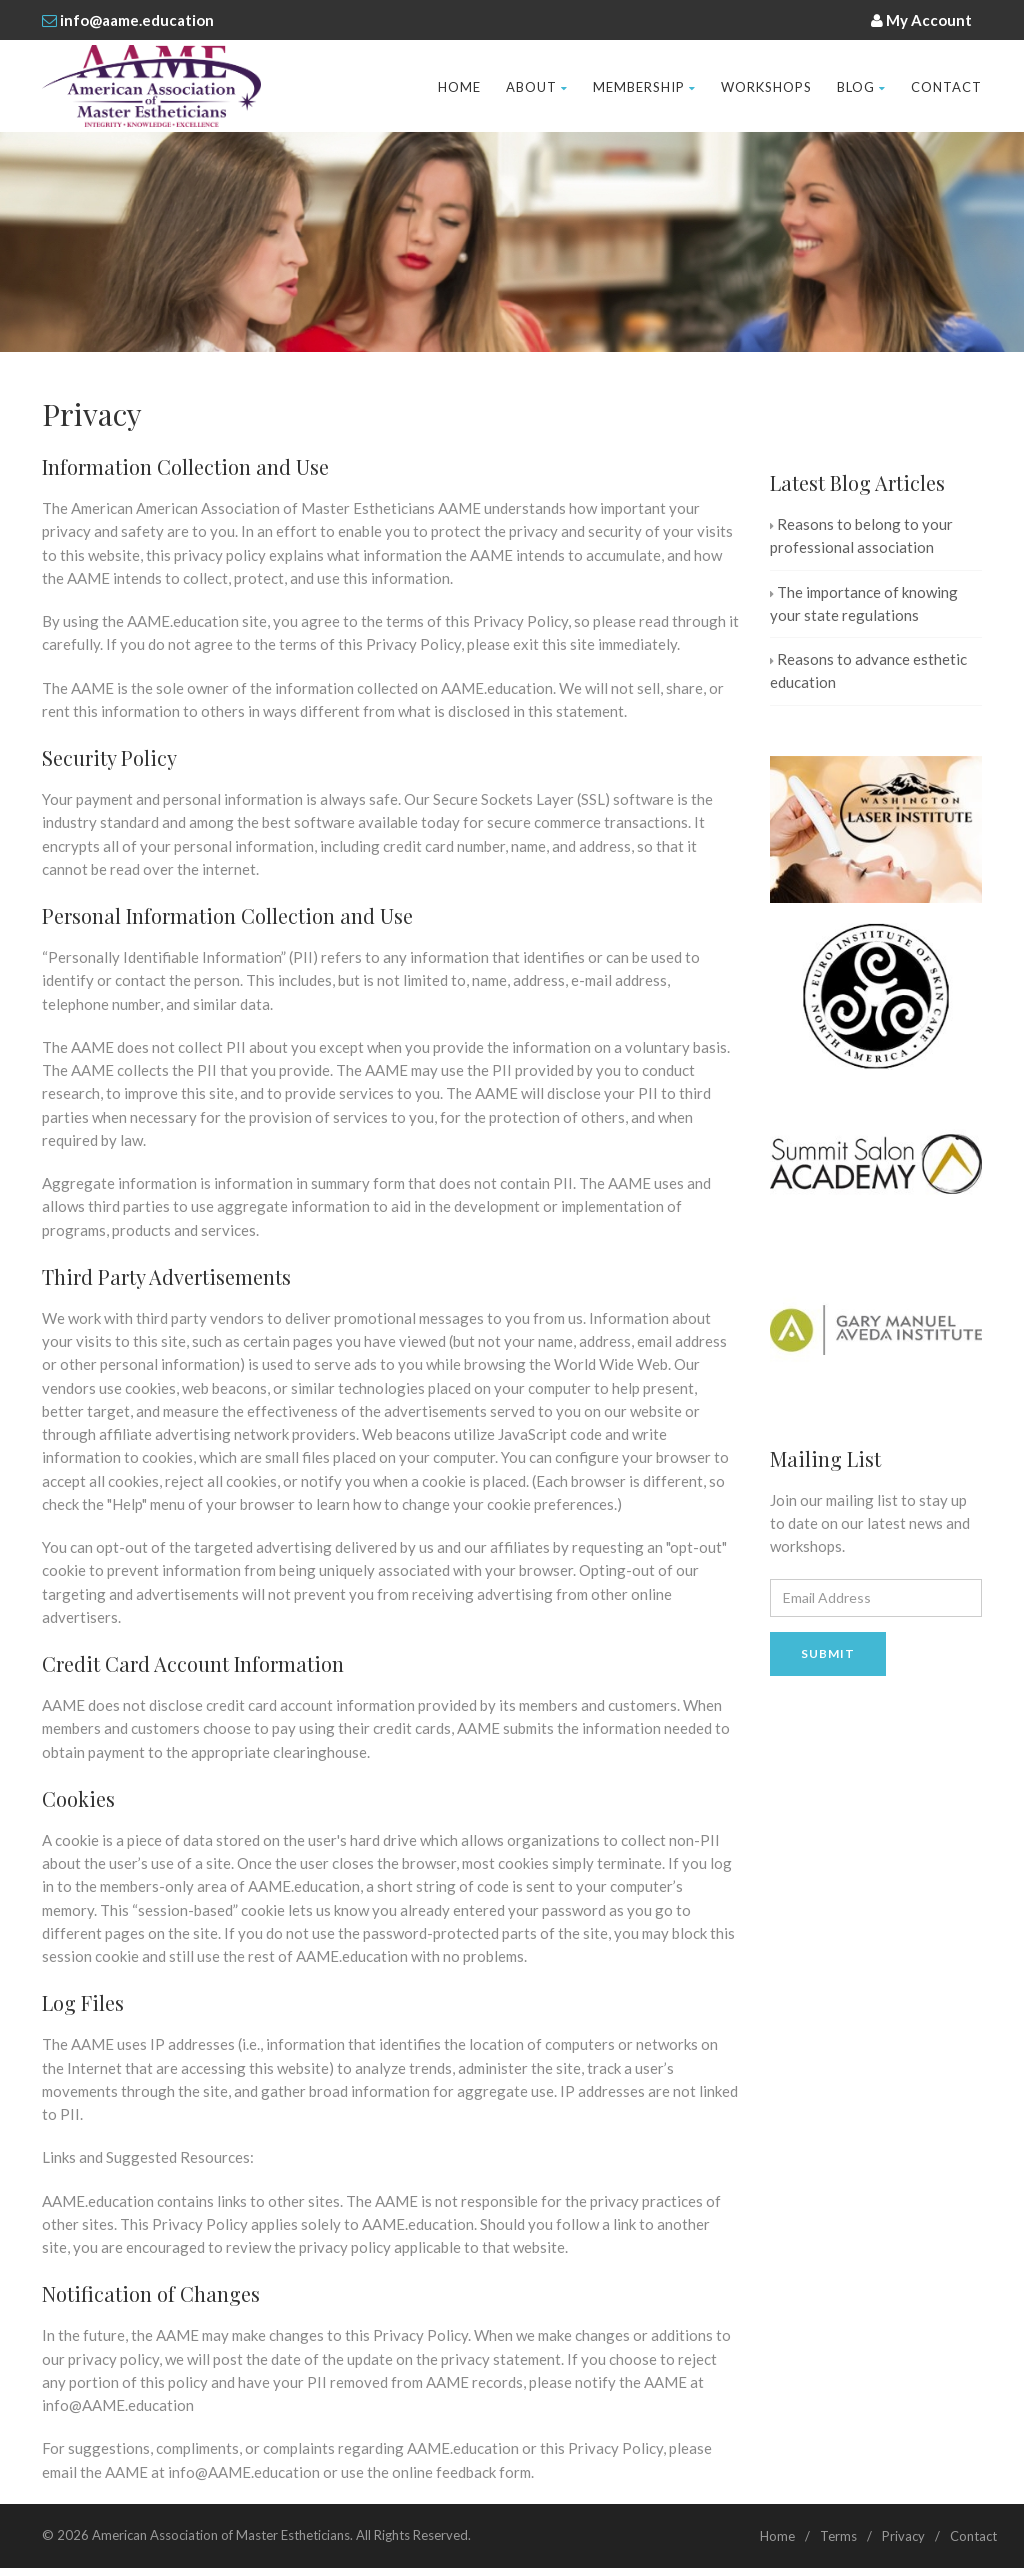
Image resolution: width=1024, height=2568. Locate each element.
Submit (828, 1653)
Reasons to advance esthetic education (868, 670)
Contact (946, 87)
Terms (838, 2536)
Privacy (903, 2536)
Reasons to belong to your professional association (861, 535)
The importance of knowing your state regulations (864, 603)
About (537, 87)
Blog (861, 87)
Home (459, 87)
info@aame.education (137, 20)
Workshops (766, 87)
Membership (644, 87)
